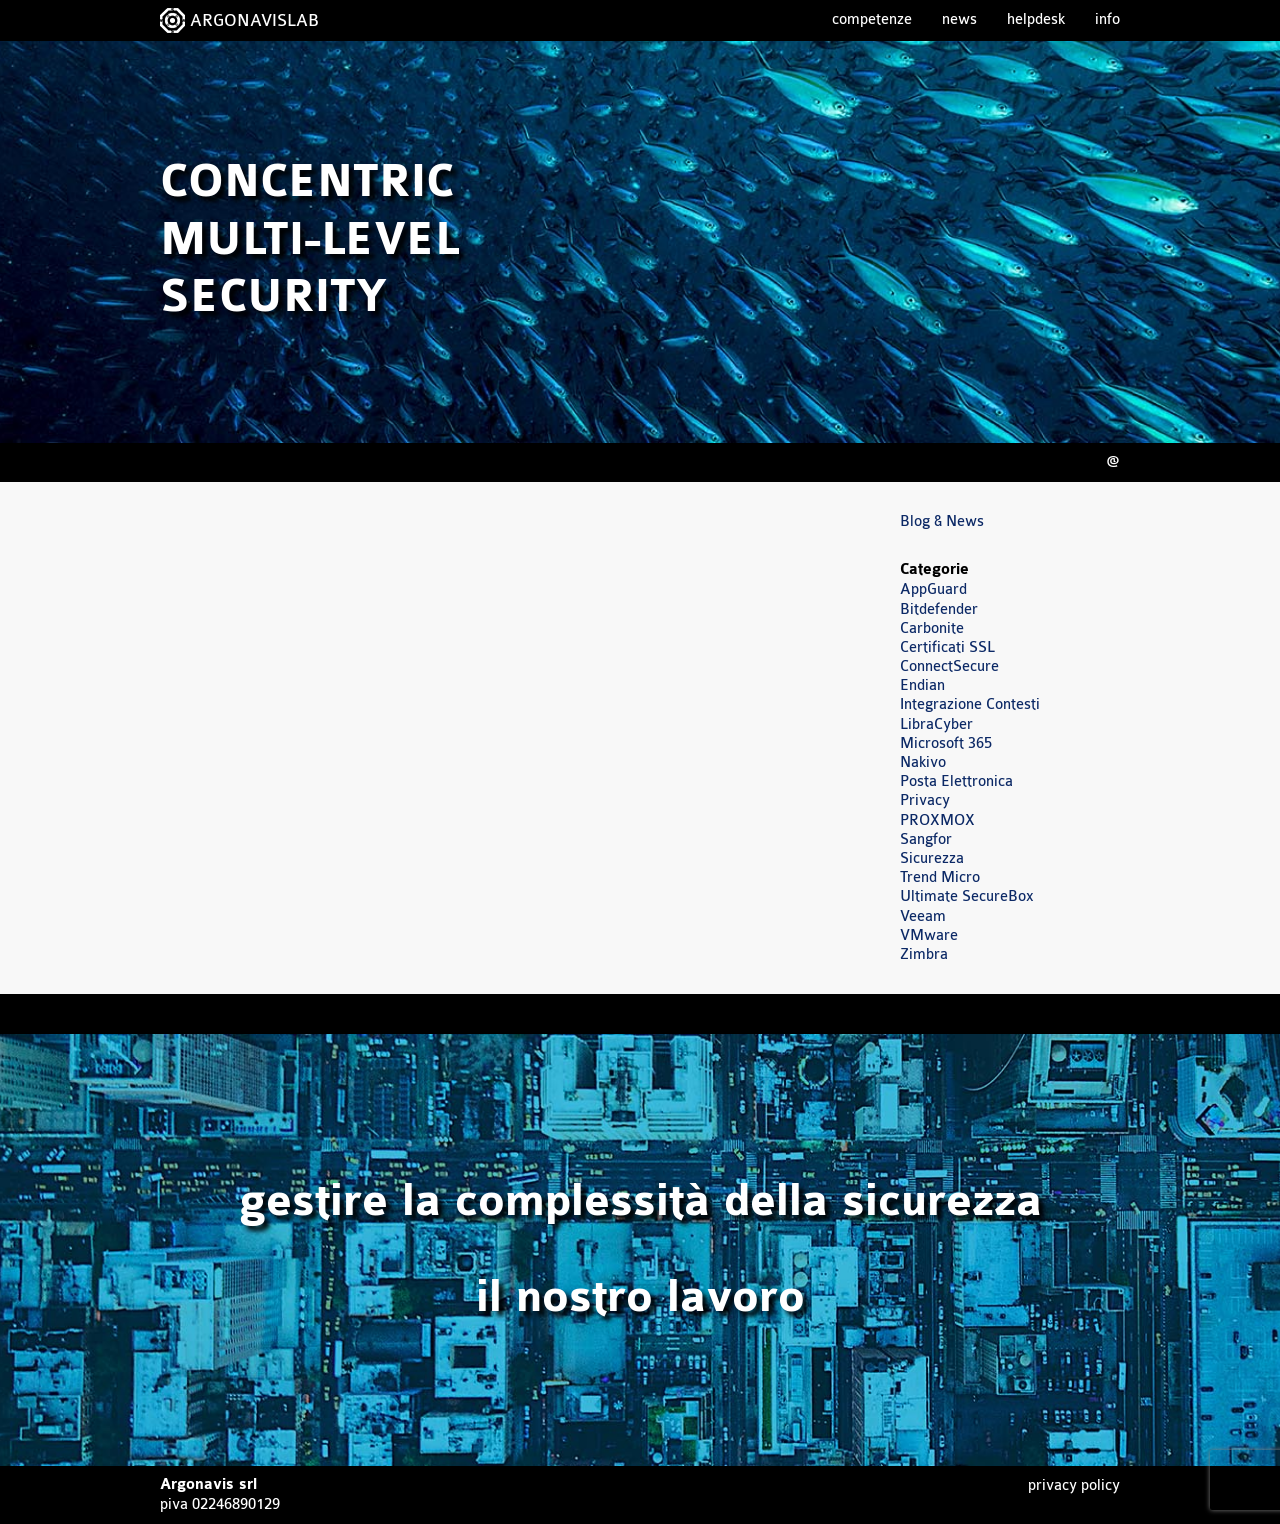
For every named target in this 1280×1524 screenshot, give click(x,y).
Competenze (872, 19)
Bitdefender (939, 609)
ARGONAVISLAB (254, 20)
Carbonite (932, 628)
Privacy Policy (1074, 1485)
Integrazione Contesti (970, 704)
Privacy (925, 800)
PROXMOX (937, 820)
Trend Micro (940, 877)
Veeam (923, 916)
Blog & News (942, 521)
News (959, 19)
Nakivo (923, 762)
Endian (922, 685)
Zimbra (924, 954)
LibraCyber (936, 724)
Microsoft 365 (946, 743)
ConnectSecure (949, 666)
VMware (929, 935)
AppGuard (933, 589)
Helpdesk (1036, 19)
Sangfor (926, 839)
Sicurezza (932, 858)
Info (1107, 19)
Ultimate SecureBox (967, 896)
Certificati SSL (947, 647)
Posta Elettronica (956, 781)
